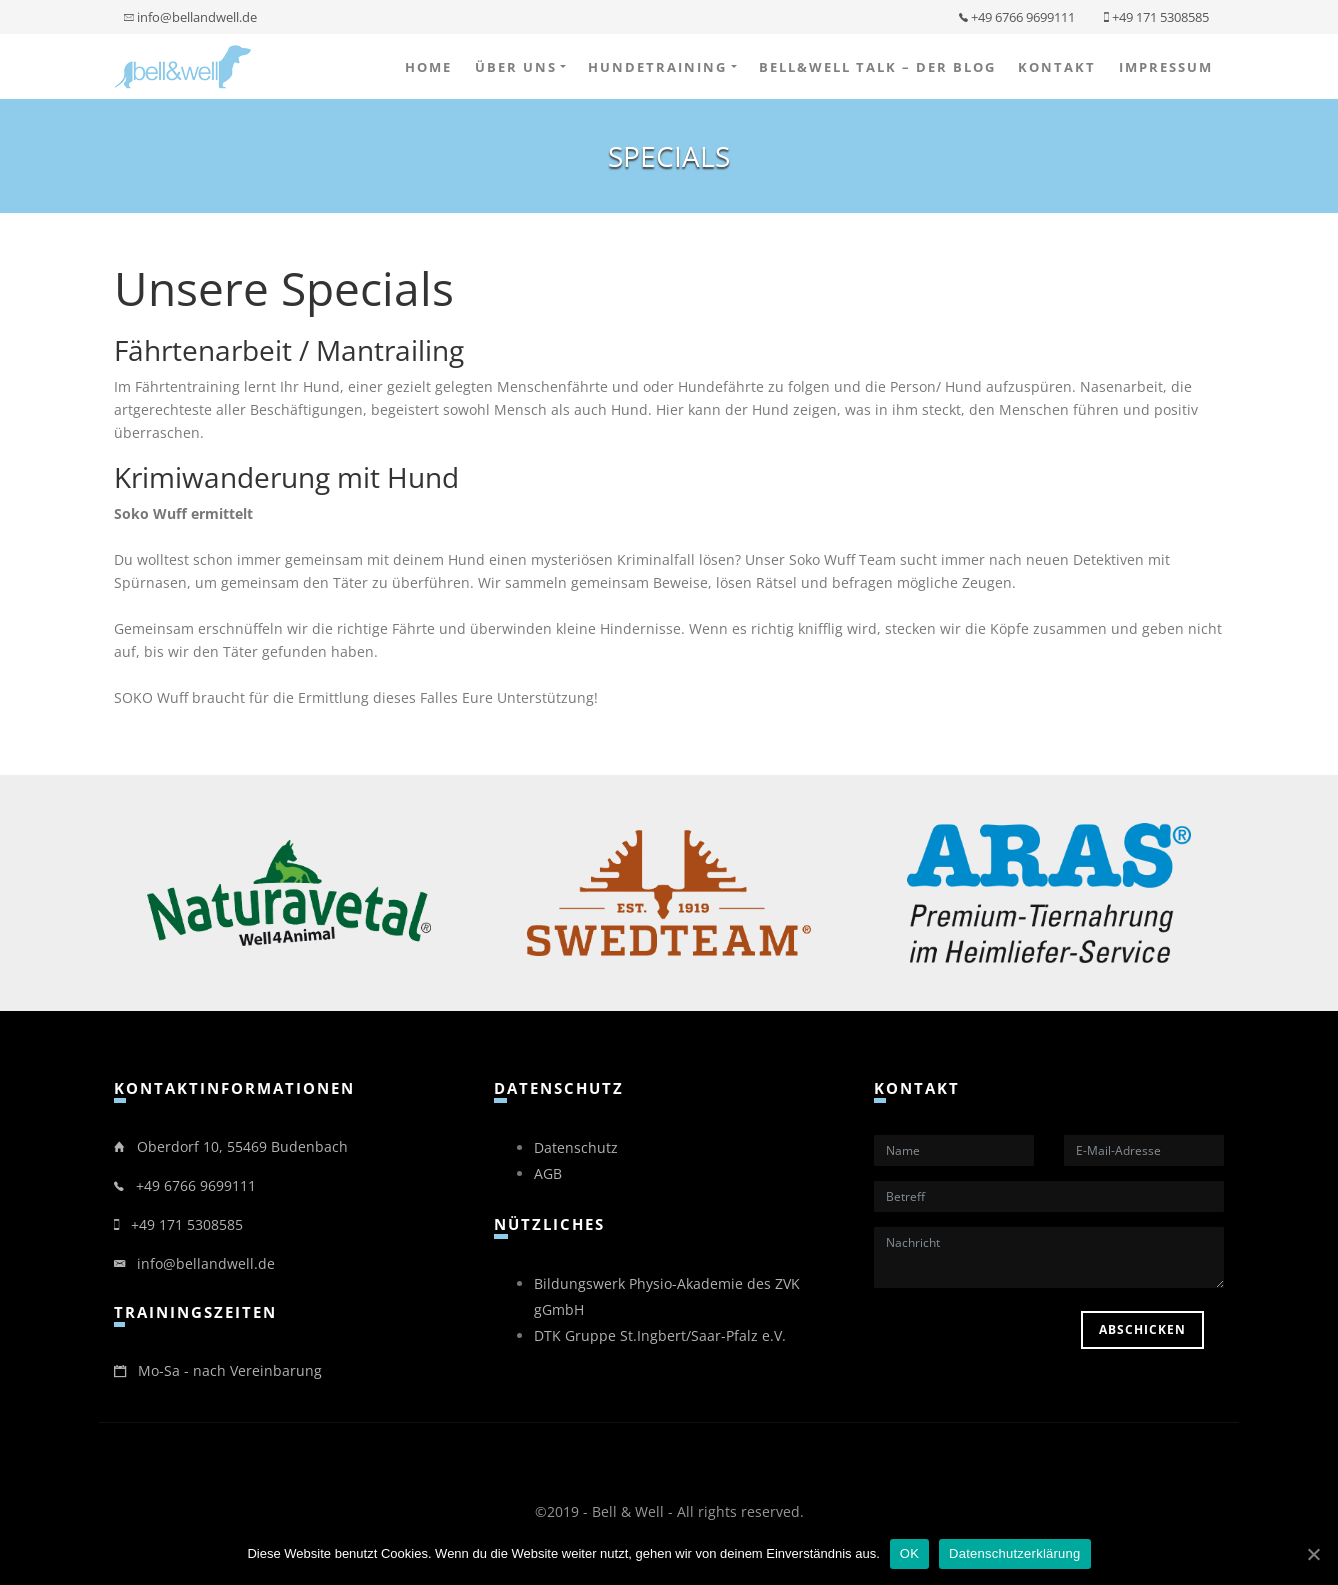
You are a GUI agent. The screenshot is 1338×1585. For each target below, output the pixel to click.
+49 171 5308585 (1156, 17)
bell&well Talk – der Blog (877, 67)
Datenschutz (576, 1147)
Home (428, 67)
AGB (548, 1173)
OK (909, 1553)
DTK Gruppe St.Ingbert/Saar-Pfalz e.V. (660, 1335)
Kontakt (1057, 67)
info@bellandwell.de (190, 17)
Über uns (516, 67)
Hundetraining (657, 67)
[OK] (1313, 1554)
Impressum (1166, 67)
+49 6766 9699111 (1017, 17)
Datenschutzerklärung (1014, 1553)
